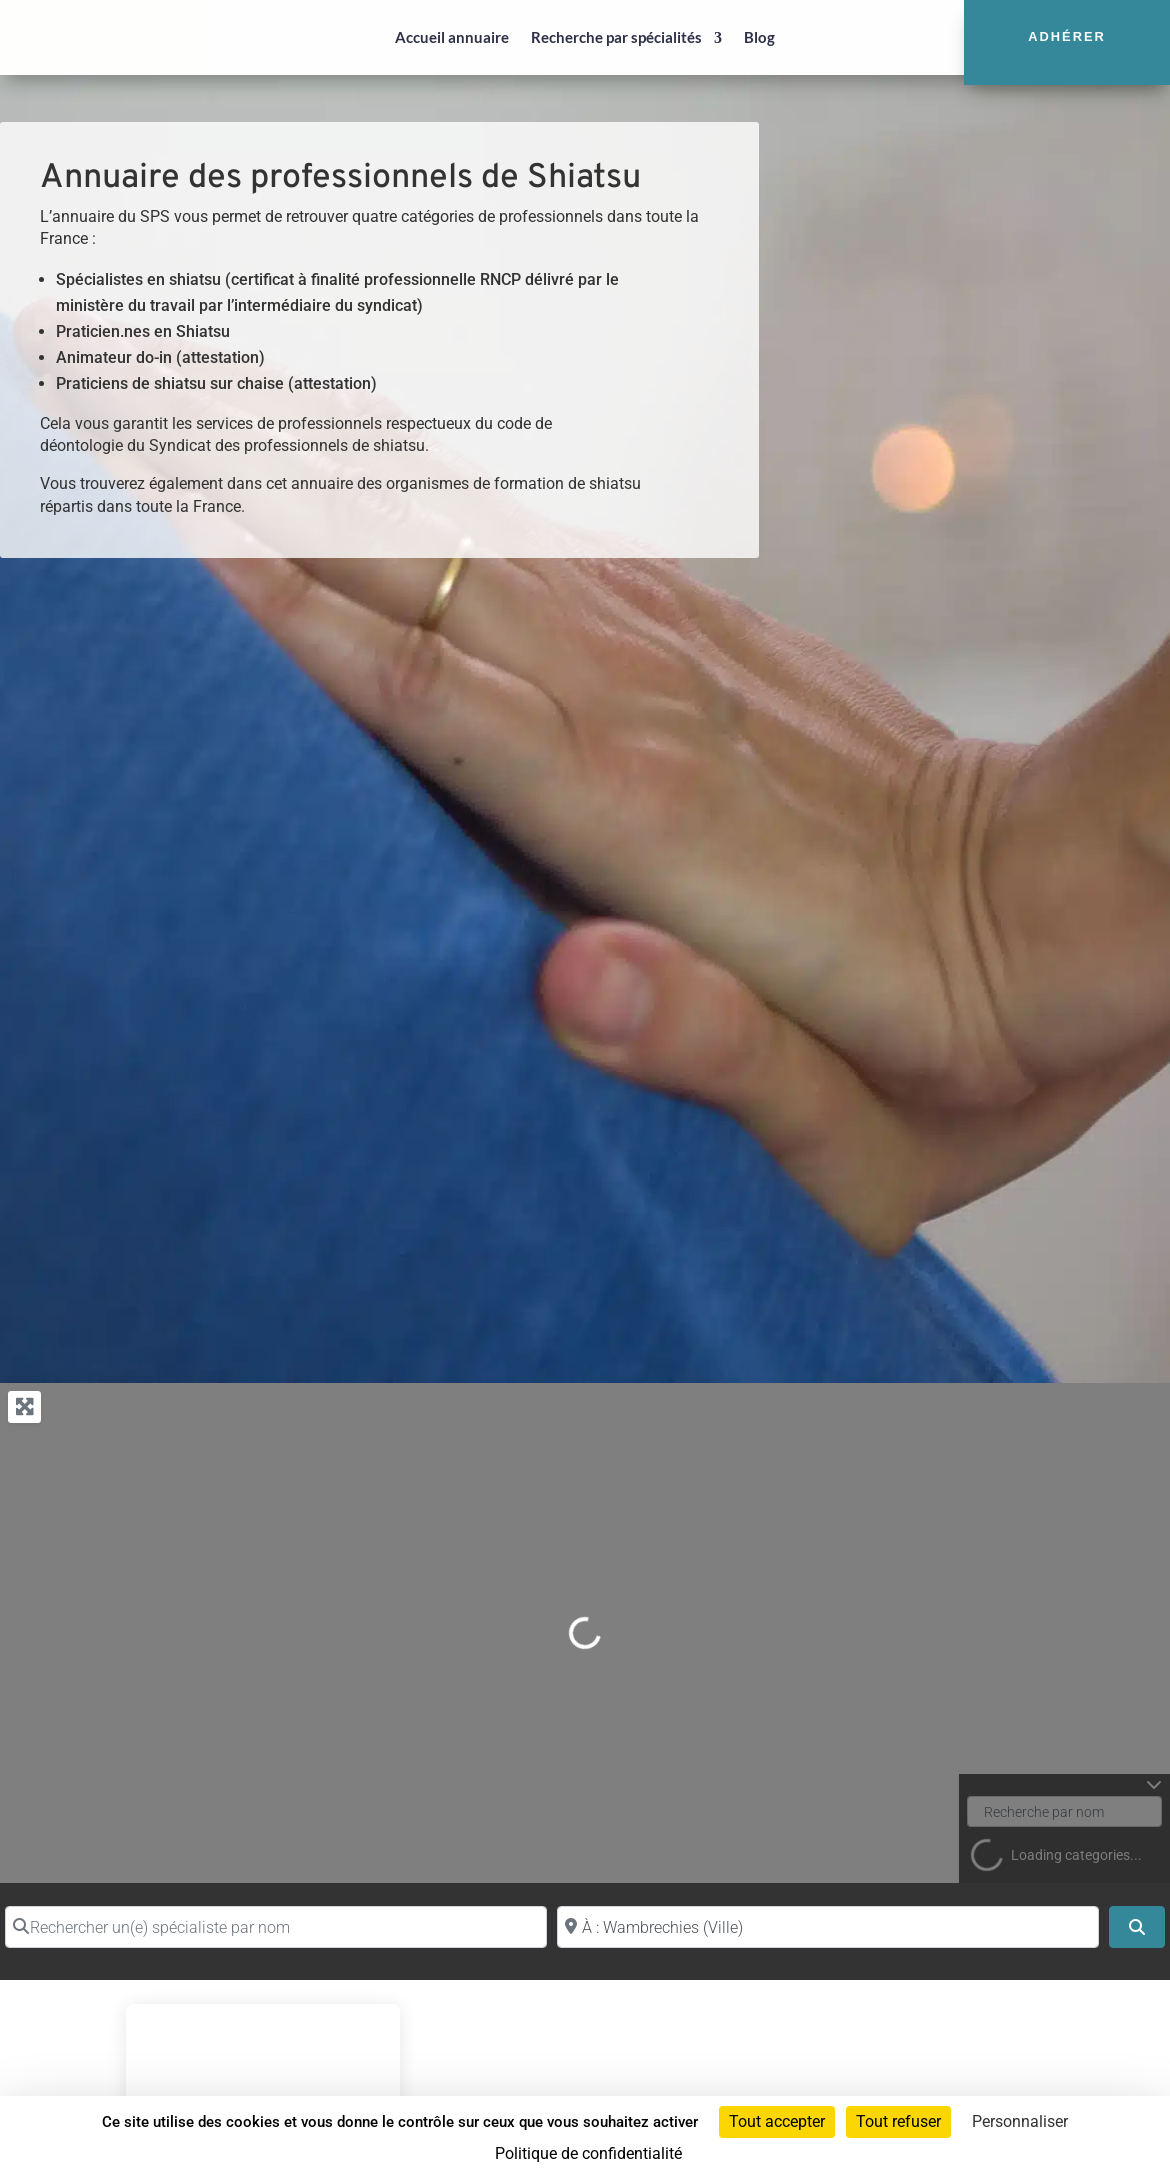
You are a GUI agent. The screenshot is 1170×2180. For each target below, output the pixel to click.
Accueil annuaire (452, 37)
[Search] (1137, 1927)
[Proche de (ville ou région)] (828, 1927)
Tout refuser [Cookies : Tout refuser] (898, 2121)
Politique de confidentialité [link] (588, 2153)
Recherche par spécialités (616, 37)
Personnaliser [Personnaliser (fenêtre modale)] (1020, 2121)
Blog (759, 37)
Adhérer (1067, 36)
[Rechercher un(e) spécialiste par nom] (276, 1927)
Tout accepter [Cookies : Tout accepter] (777, 2121)
